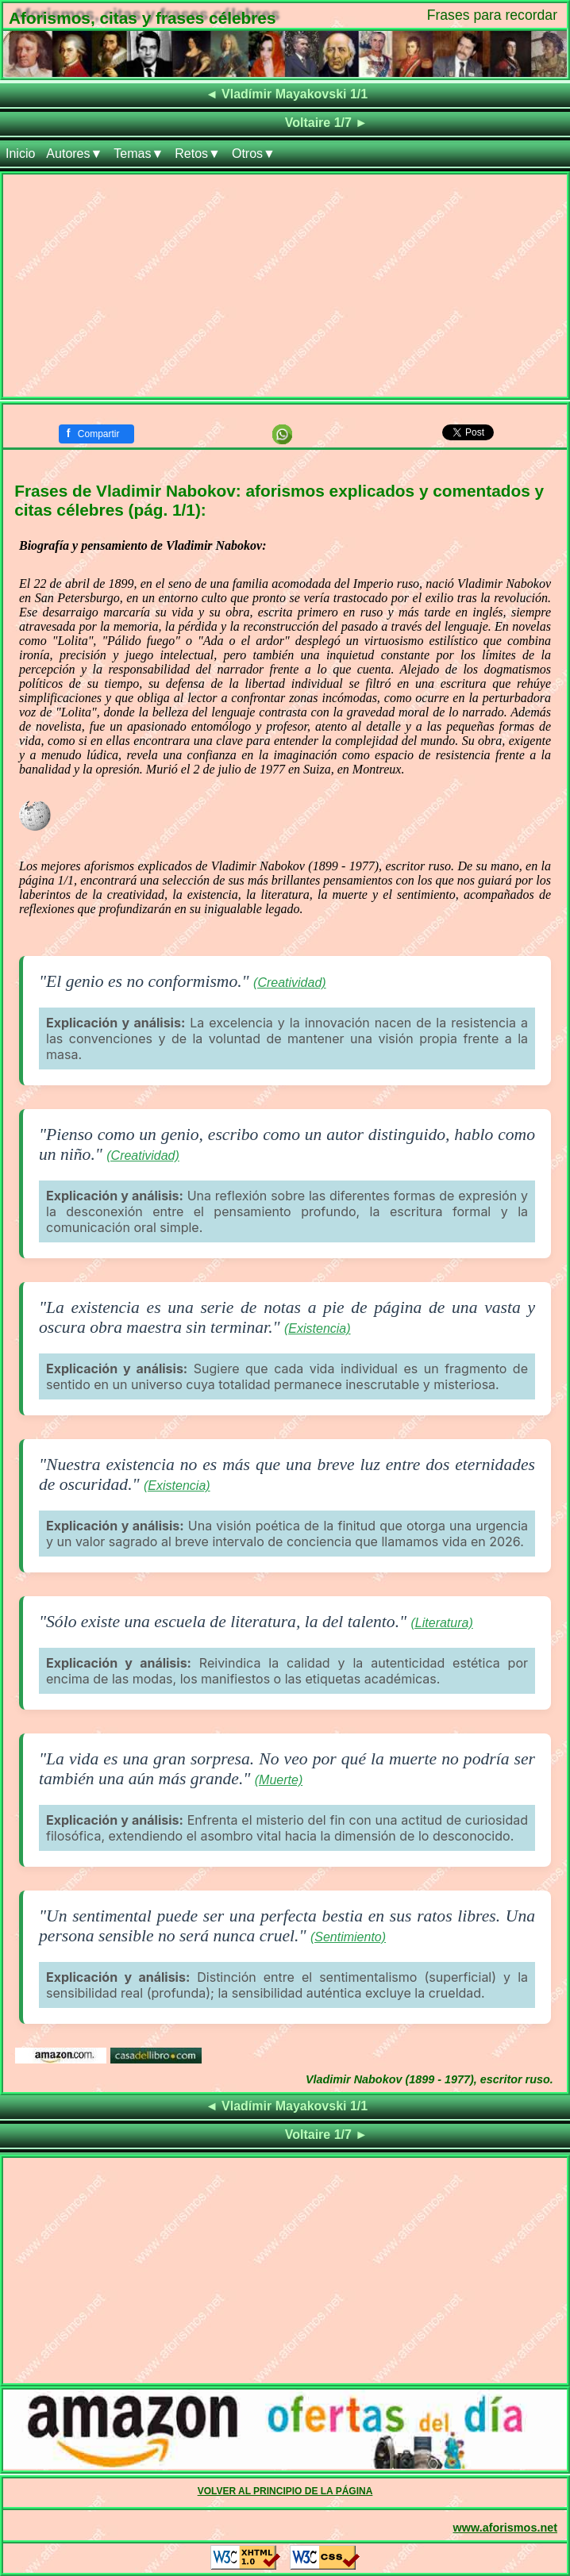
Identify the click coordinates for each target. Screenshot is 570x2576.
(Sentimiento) (348, 1937)
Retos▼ (198, 153)
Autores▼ (74, 153)
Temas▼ (139, 153)
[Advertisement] (285, 286)
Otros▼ (253, 153)
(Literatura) (442, 1623)
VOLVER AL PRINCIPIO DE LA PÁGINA (285, 2491)
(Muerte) (278, 1780)
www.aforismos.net (505, 2527)
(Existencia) (317, 1328)
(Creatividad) (289, 982)
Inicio (20, 153)
